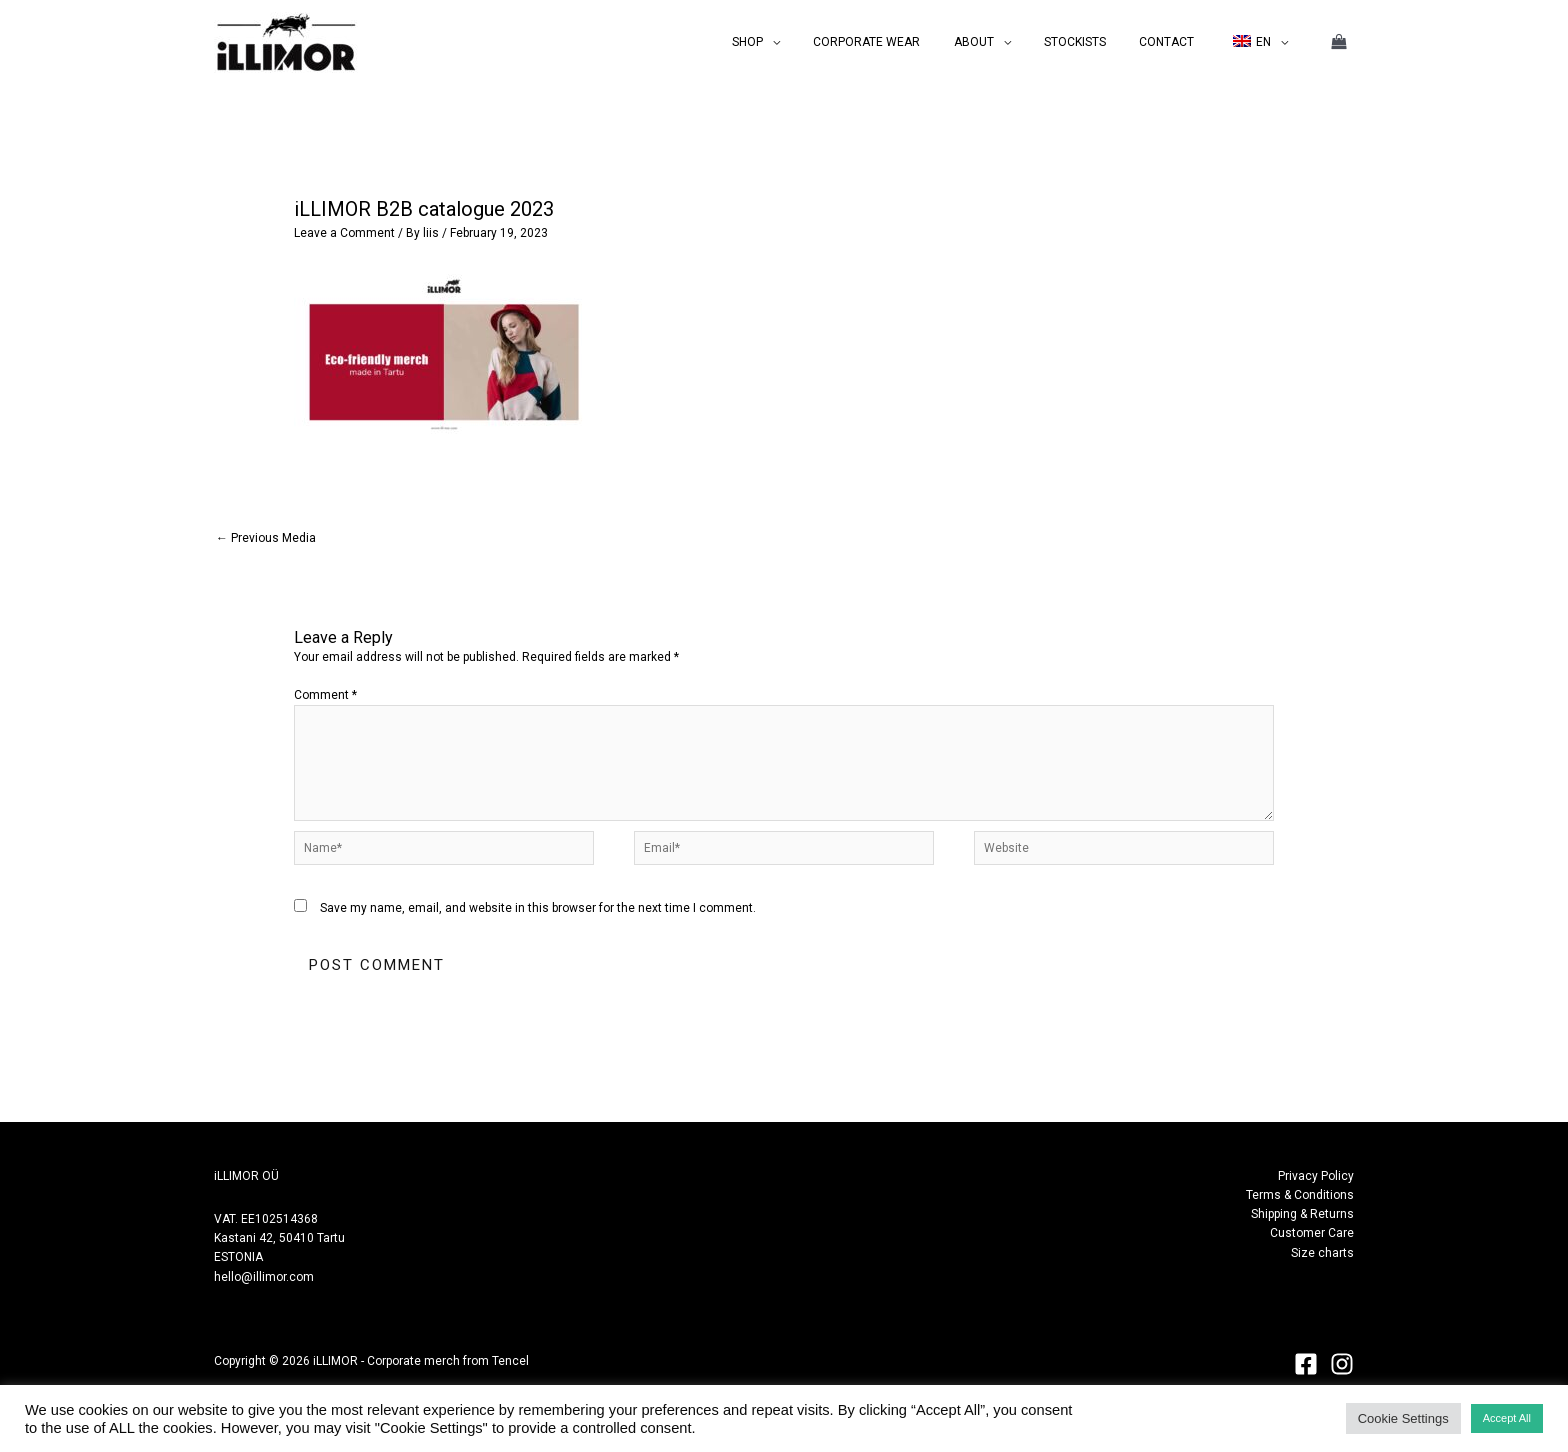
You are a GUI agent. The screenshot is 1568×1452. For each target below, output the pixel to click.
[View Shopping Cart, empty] (1339, 42)
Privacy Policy (1316, 1176)
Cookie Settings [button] (1403, 1418)
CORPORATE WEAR (908, 42)
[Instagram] (1342, 1364)
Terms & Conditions (1300, 1195)
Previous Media (266, 538)
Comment (325, 695)
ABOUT (1006, 42)
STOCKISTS (1098, 42)
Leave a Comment (344, 233)
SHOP (798, 42)
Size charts (1322, 1253)
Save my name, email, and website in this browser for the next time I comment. (538, 908)
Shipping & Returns (1302, 1214)
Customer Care (1312, 1233)
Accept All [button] (1507, 1418)
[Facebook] (1306, 1364)
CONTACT (1180, 42)
